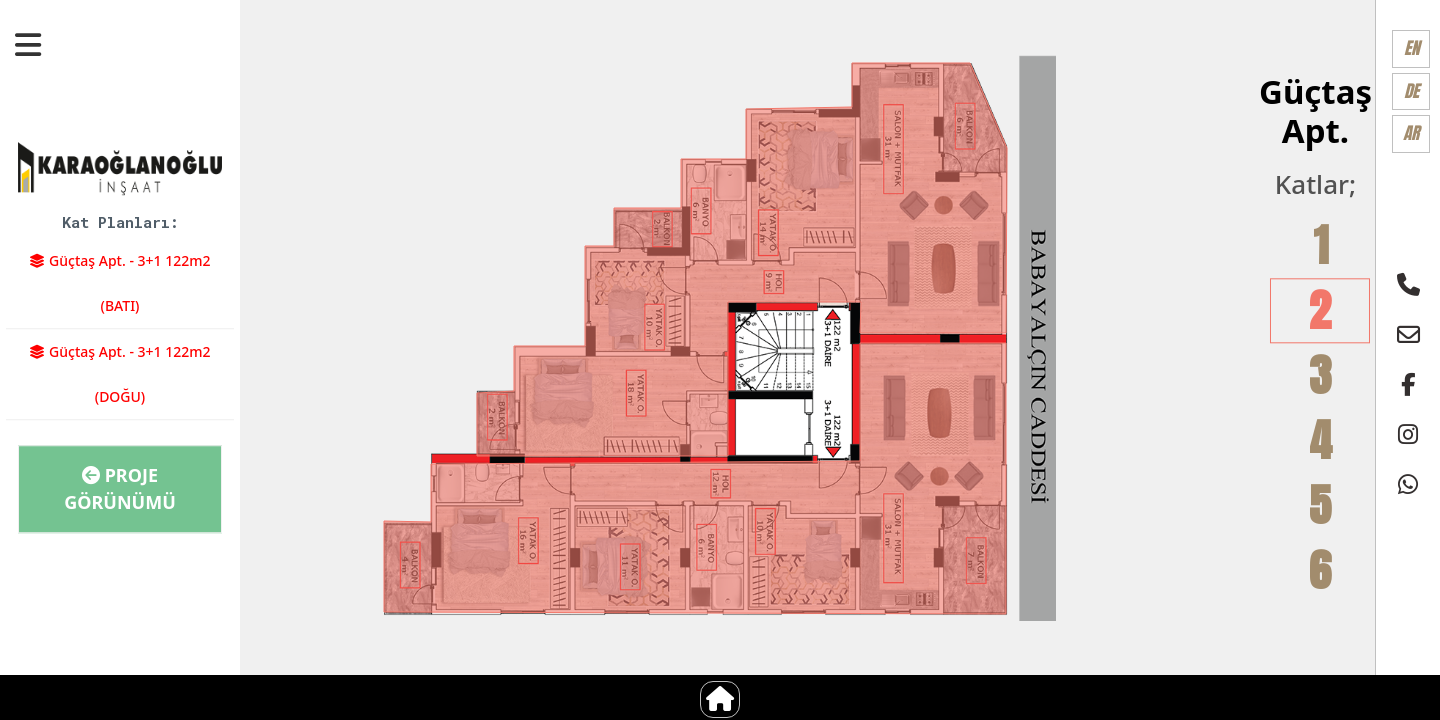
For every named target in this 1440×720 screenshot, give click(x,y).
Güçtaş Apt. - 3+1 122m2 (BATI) (119, 283)
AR (1411, 133)
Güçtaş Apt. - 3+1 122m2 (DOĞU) (119, 374)
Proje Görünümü (120, 488)
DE (1411, 91)
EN (1411, 48)
